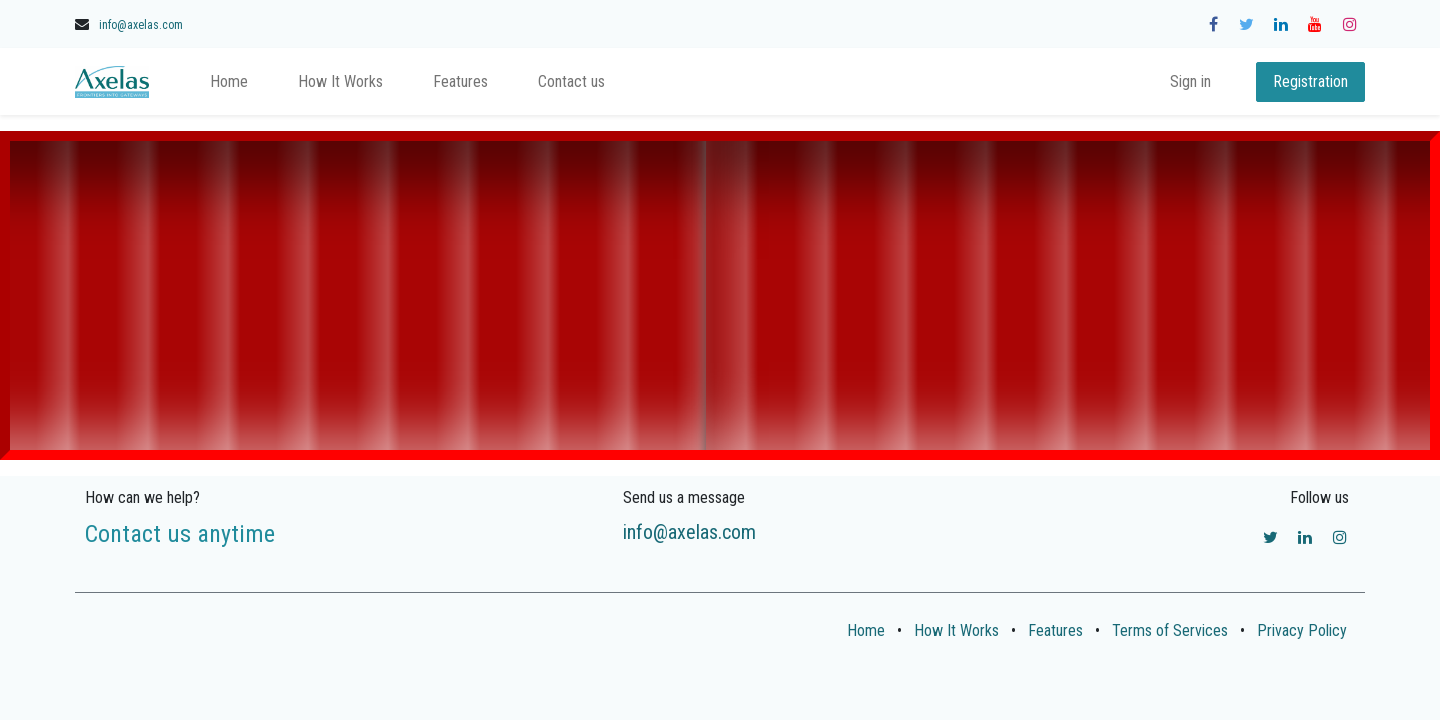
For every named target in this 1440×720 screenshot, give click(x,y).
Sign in (1190, 81)
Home (866, 630)
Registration (1310, 81)
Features (1055, 630)
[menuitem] (229, 82)
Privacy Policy (1302, 630)
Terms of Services (1170, 630)
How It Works (956, 630)
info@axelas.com (141, 25)
